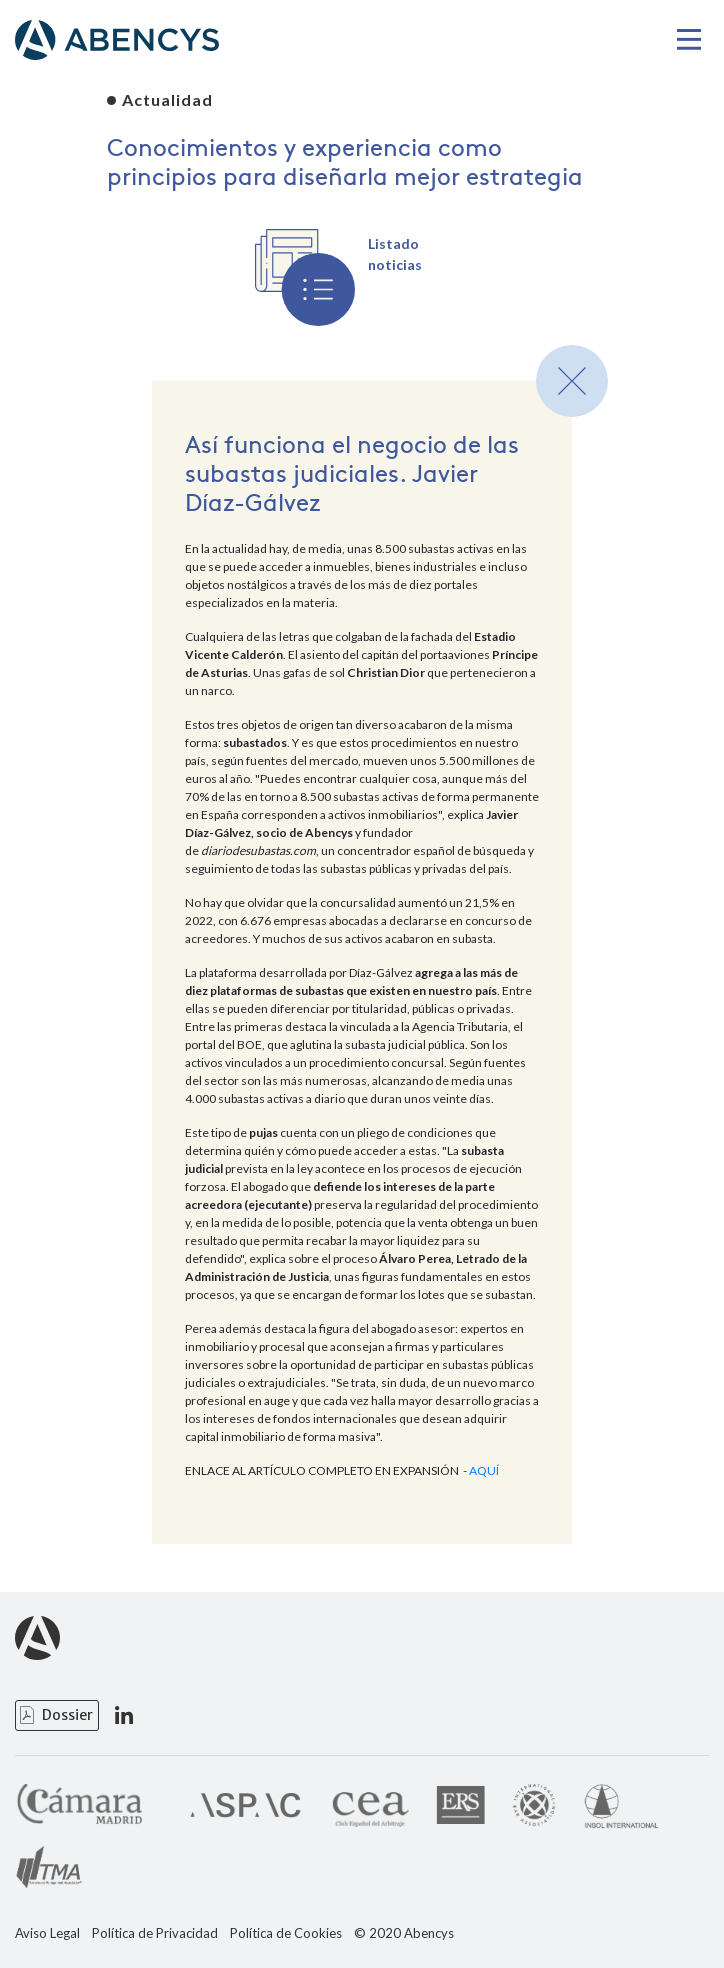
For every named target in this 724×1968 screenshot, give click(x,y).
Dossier (67, 1715)
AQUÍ (484, 1470)
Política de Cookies (286, 1933)
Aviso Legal (47, 1933)
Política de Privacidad (155, 1933)
